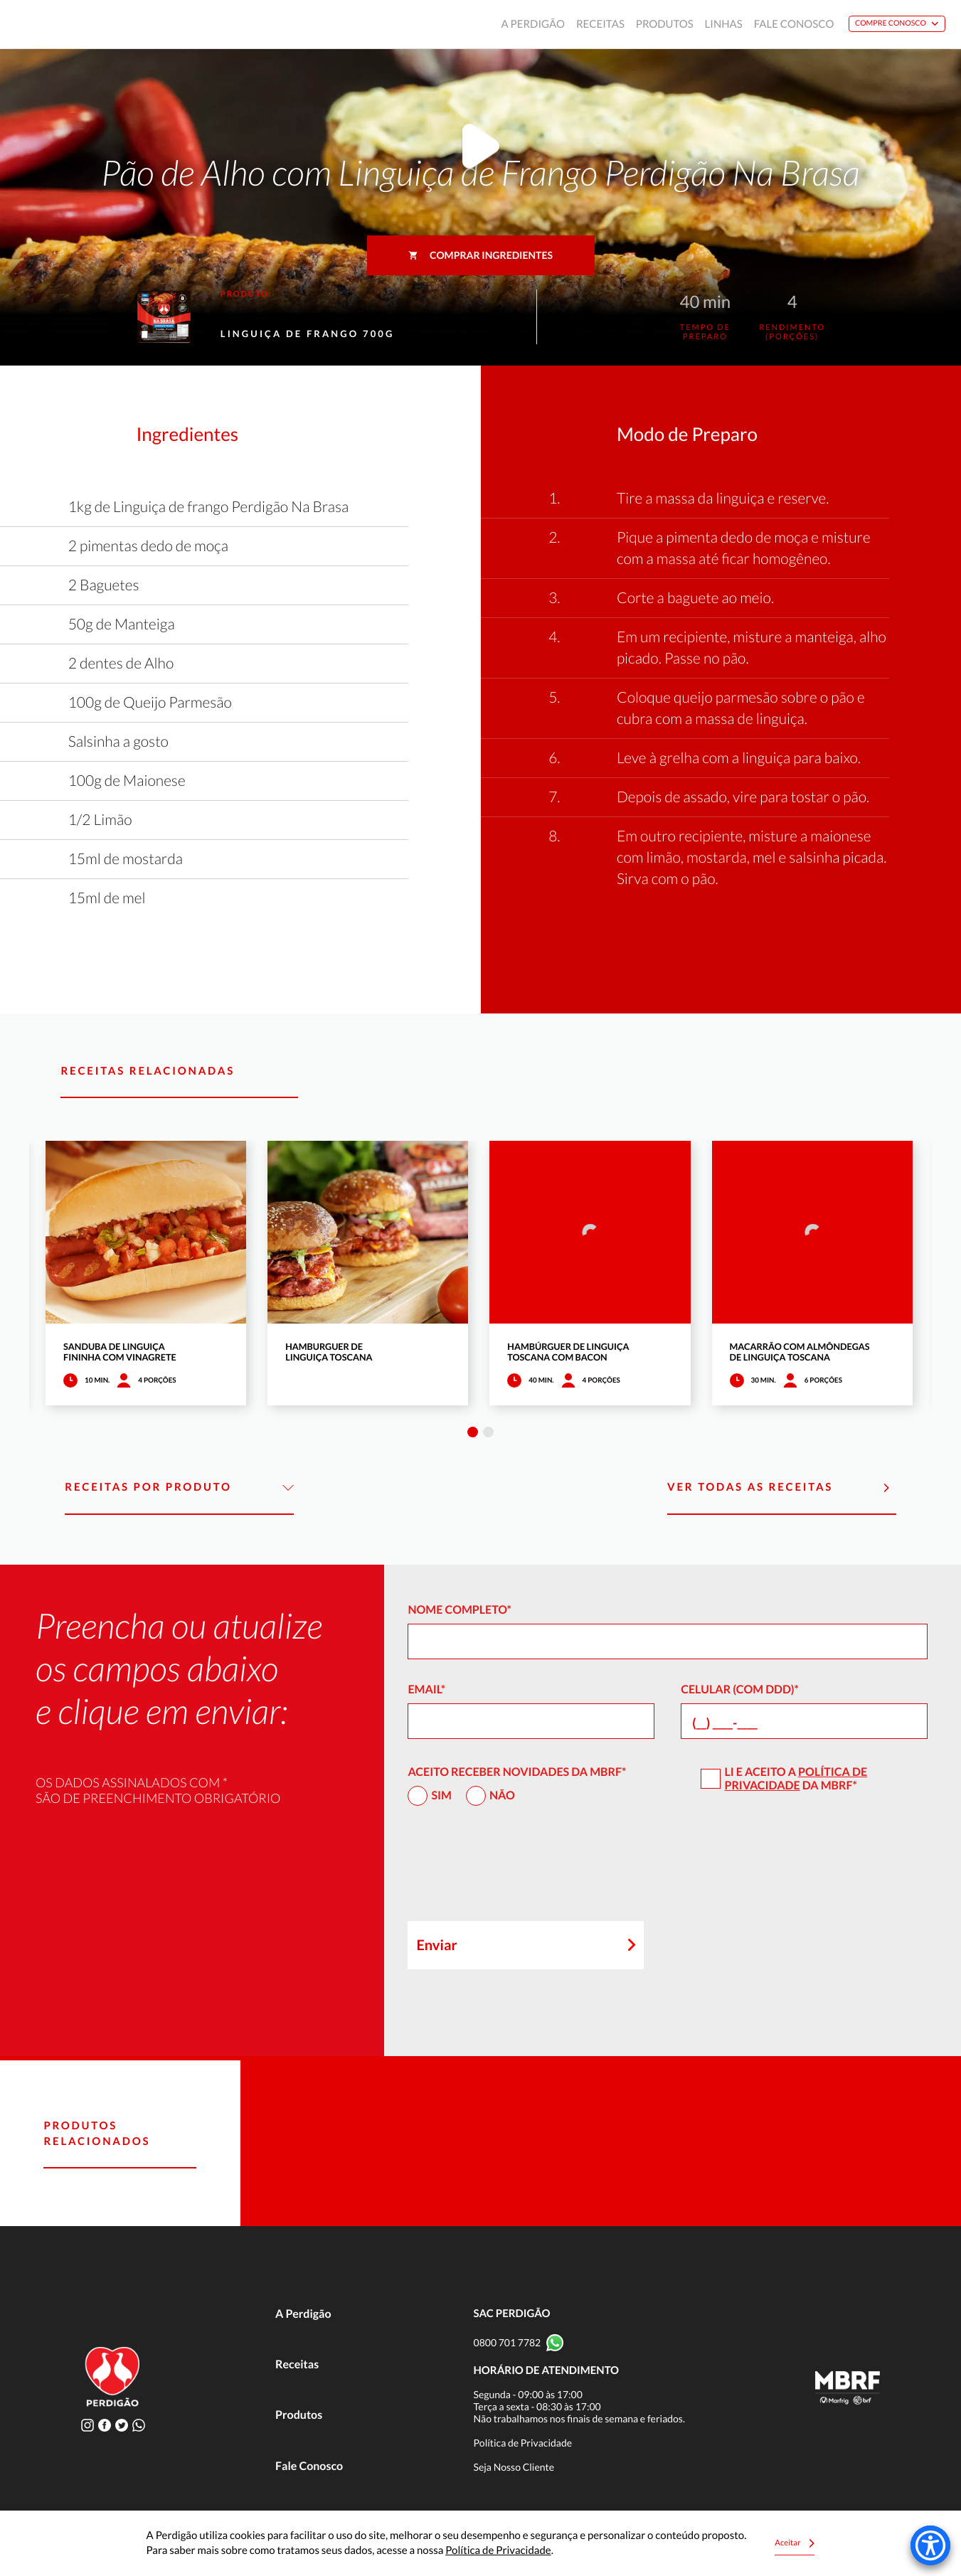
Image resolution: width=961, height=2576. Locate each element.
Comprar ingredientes (480, 255)
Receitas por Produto (179, 1488)
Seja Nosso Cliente (514, 2467)
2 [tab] (488, 1432)
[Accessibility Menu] (930, 2545)
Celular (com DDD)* (740, 1689)
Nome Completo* (459, 1610)
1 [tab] (472, 1432)
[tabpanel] (146, 1273)
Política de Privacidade (795, 1778)
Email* (426, 1689)
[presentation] (516, 1870)
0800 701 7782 (507, 2342)
